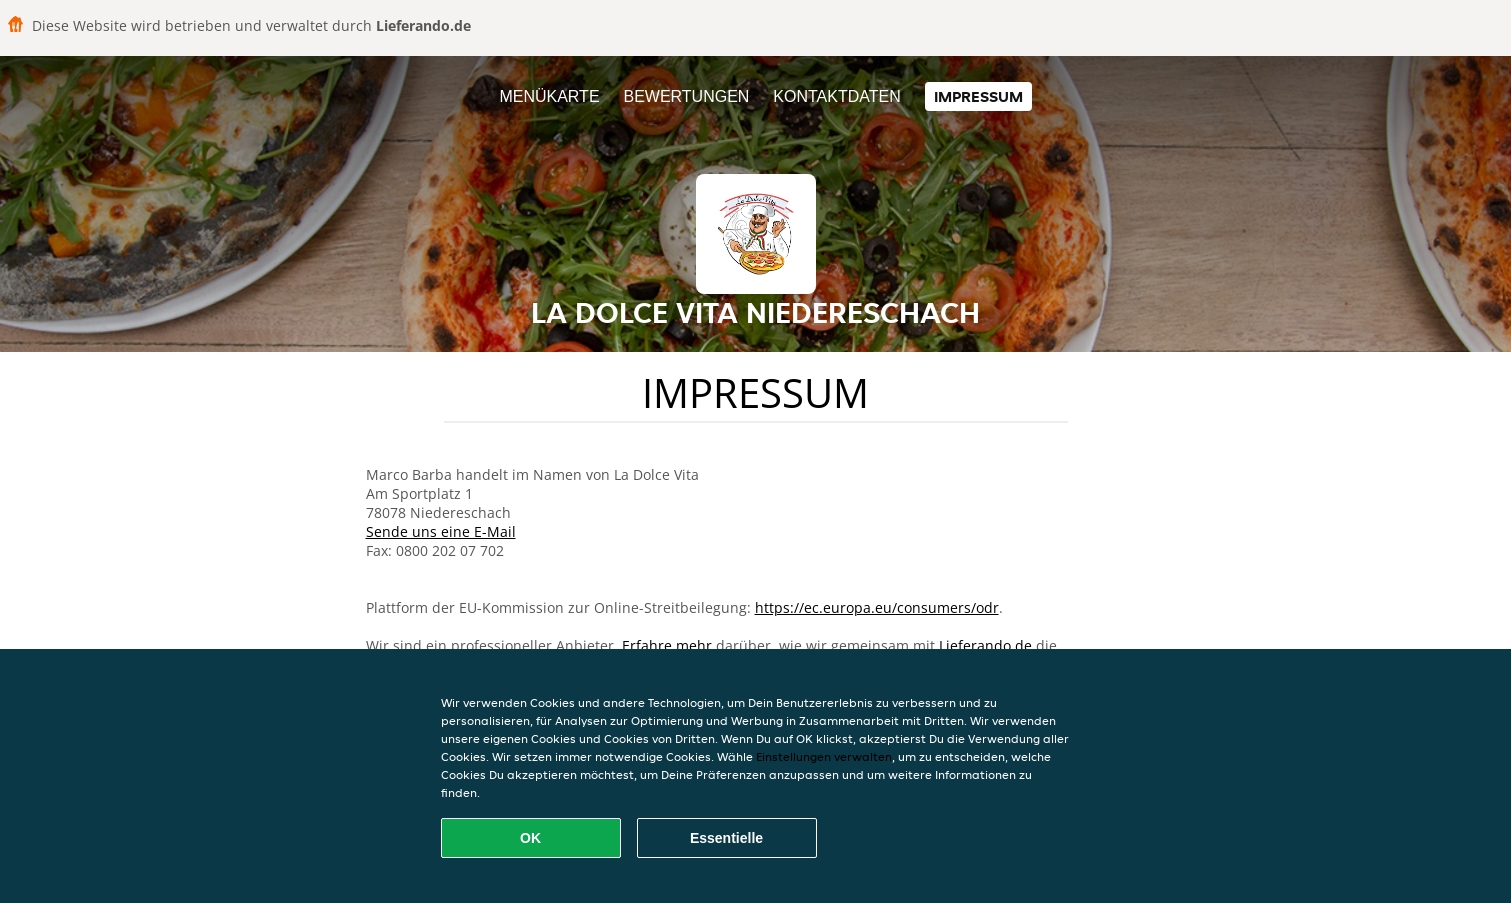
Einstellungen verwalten (824, 756)
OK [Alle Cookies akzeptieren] (530, 838)
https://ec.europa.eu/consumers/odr (877, 607)
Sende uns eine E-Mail (441, 531)
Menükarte (549, 96)
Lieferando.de (985, 645)
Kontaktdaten (836, 96)
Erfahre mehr (667, 645)
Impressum (978, 96)
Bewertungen (686, 96)
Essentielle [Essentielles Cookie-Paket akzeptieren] (726, 838)
